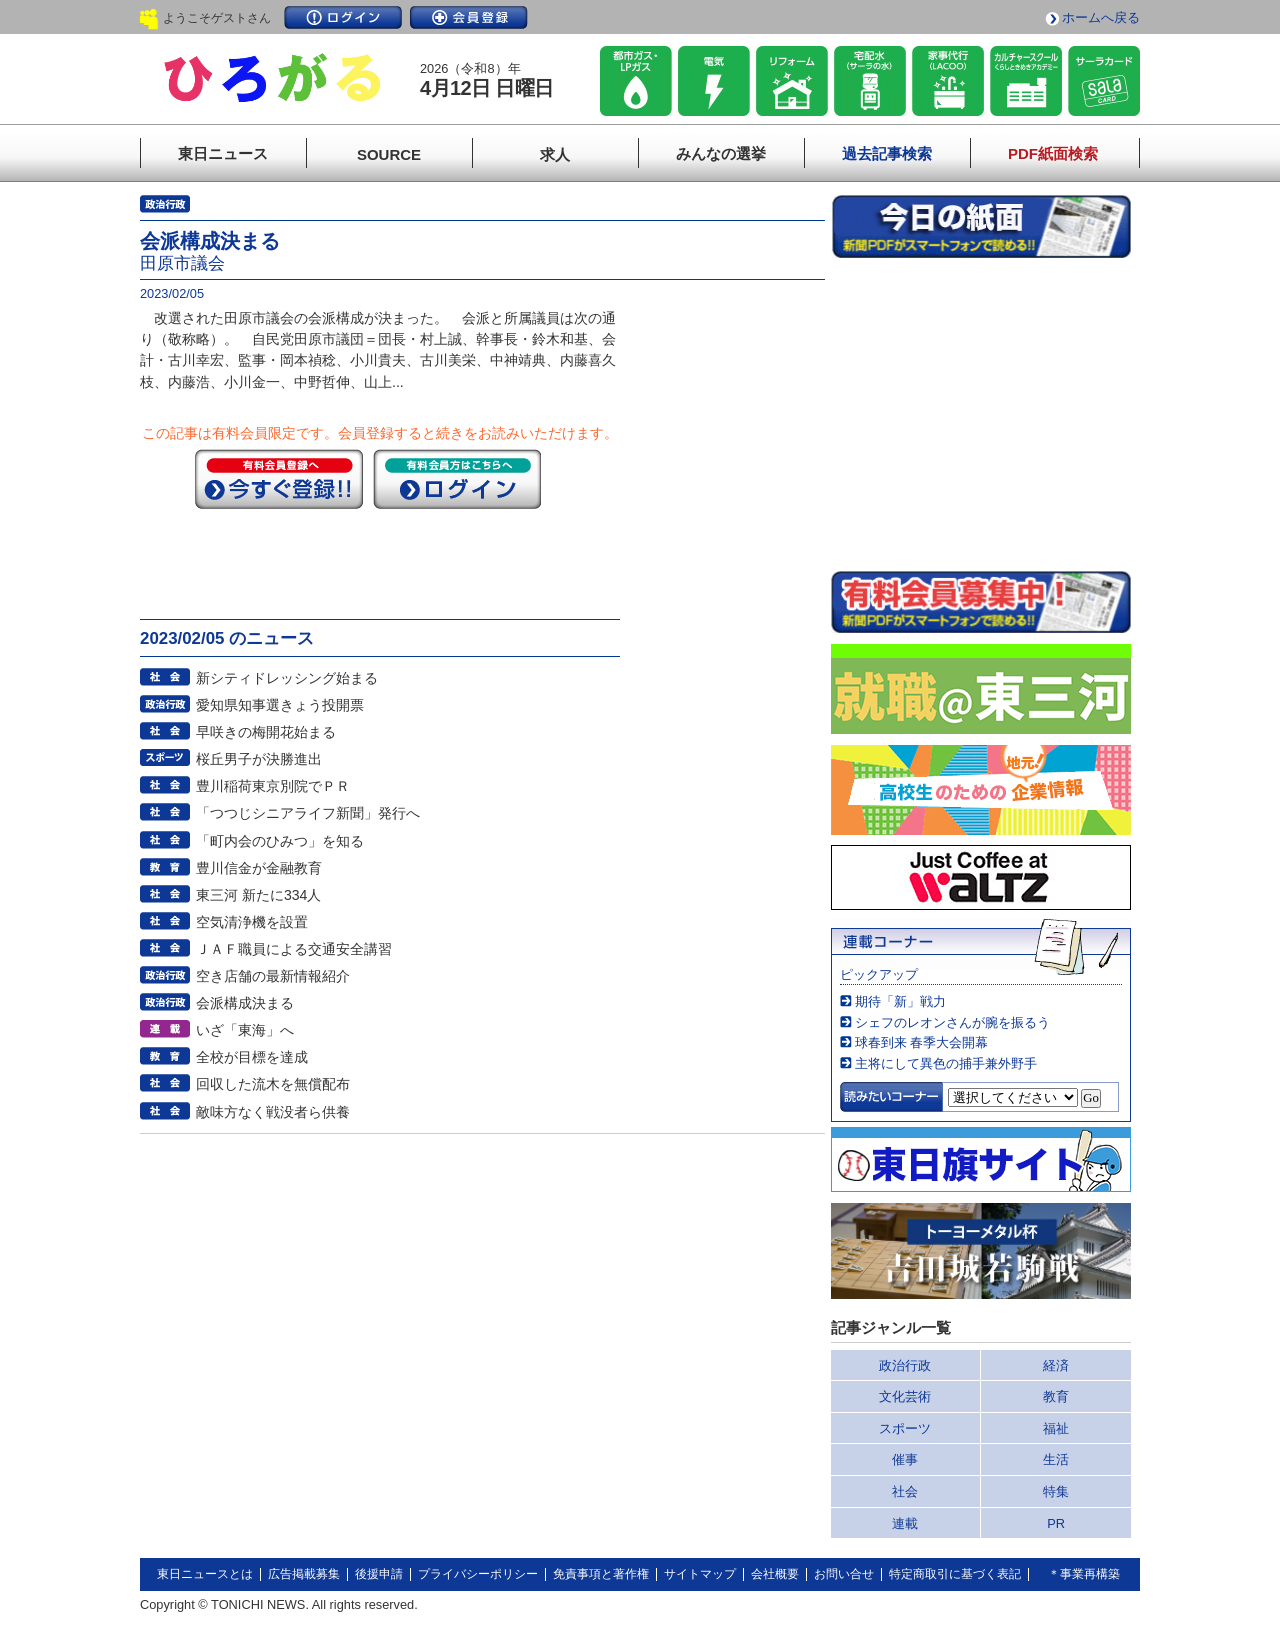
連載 (905, 1523)
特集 (1056, 1491)
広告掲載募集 (304, 1574)
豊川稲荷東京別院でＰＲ (273, 786)
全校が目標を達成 (252, 1057)
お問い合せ (844, 1574)
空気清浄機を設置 (252, 922)
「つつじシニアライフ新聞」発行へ (308, 813)
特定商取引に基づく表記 (955, 1574)
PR (1056, 1523)
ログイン (343, 17)
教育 (1056, 1396)
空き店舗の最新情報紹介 (273, 976)
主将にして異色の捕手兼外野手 (946, 1063)
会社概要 (775, 1574)
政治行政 (905, 1365)
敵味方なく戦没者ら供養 (273, 1112)
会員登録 (469, 17)
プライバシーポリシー (478, 1574)
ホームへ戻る (1101, 17)
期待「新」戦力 (900, 1001)
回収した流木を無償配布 (273, 1084)
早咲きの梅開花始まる (266, 732)
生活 (1056, 1459)
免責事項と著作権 (601, 1574)
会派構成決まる (245, 1003)
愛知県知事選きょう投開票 (280, 705)
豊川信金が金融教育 (259, 868)
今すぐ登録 (279, 479)
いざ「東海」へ (245, 1030)
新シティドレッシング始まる (287, 678)
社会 (905, 1491)
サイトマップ (700, 1574)
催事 (905, 1459)
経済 (1056, 1365)
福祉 (1056, 1428)
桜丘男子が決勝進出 (259, 759)
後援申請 (379, 1574)
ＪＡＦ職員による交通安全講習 (294, 949)
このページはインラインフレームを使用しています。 (981, 414)
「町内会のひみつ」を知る (280, 841)
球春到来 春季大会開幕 (922, 1042)
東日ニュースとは (205, 1574)
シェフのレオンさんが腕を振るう (952, 1022)
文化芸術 (905, 1396)
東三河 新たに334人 (258, 895)
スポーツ (905, 1428)
